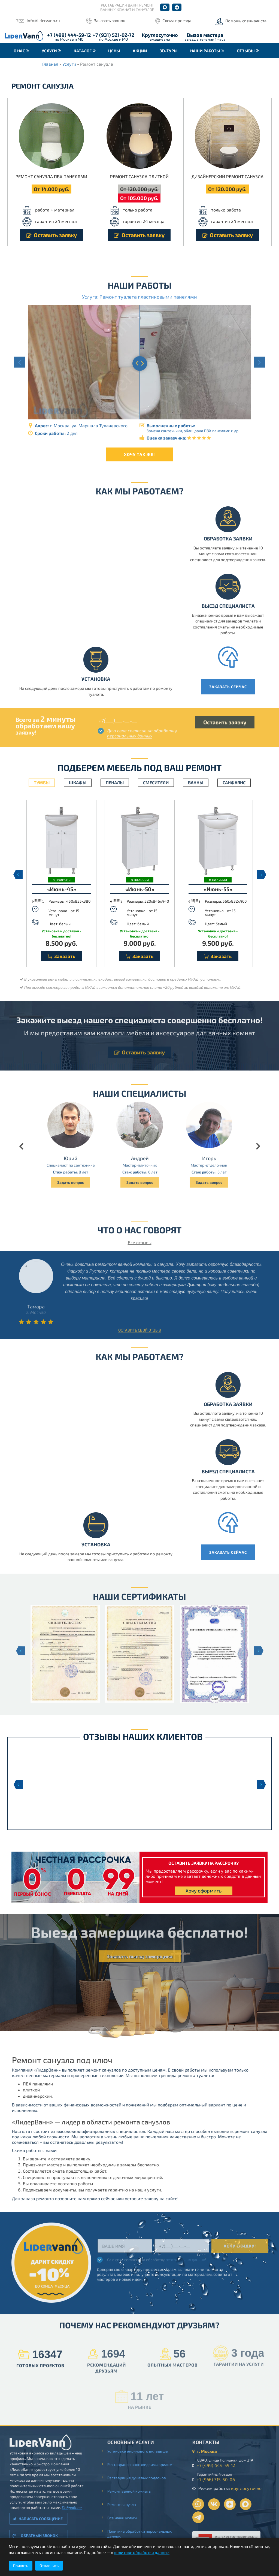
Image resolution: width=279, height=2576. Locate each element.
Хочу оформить (204, 1891)
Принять (20, 2565)
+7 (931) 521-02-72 (113, 35)
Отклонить (49, 2565)
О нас (19, 50)
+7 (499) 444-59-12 (69, 35)
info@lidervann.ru (43, 20)
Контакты (25, 66)
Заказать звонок (109, 20)
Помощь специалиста (245, 20)
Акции (140, 50)
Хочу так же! (139, 454)
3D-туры (169, 50)
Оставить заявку (51, 235)
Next (261, 874)
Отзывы (246, 50)
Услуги (49, 50)
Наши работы (205, 50)
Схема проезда (176, 20)
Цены (114, 50)
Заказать (61, 956)
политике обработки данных (141, 2552)
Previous (17, 874)
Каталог (83, 50)
